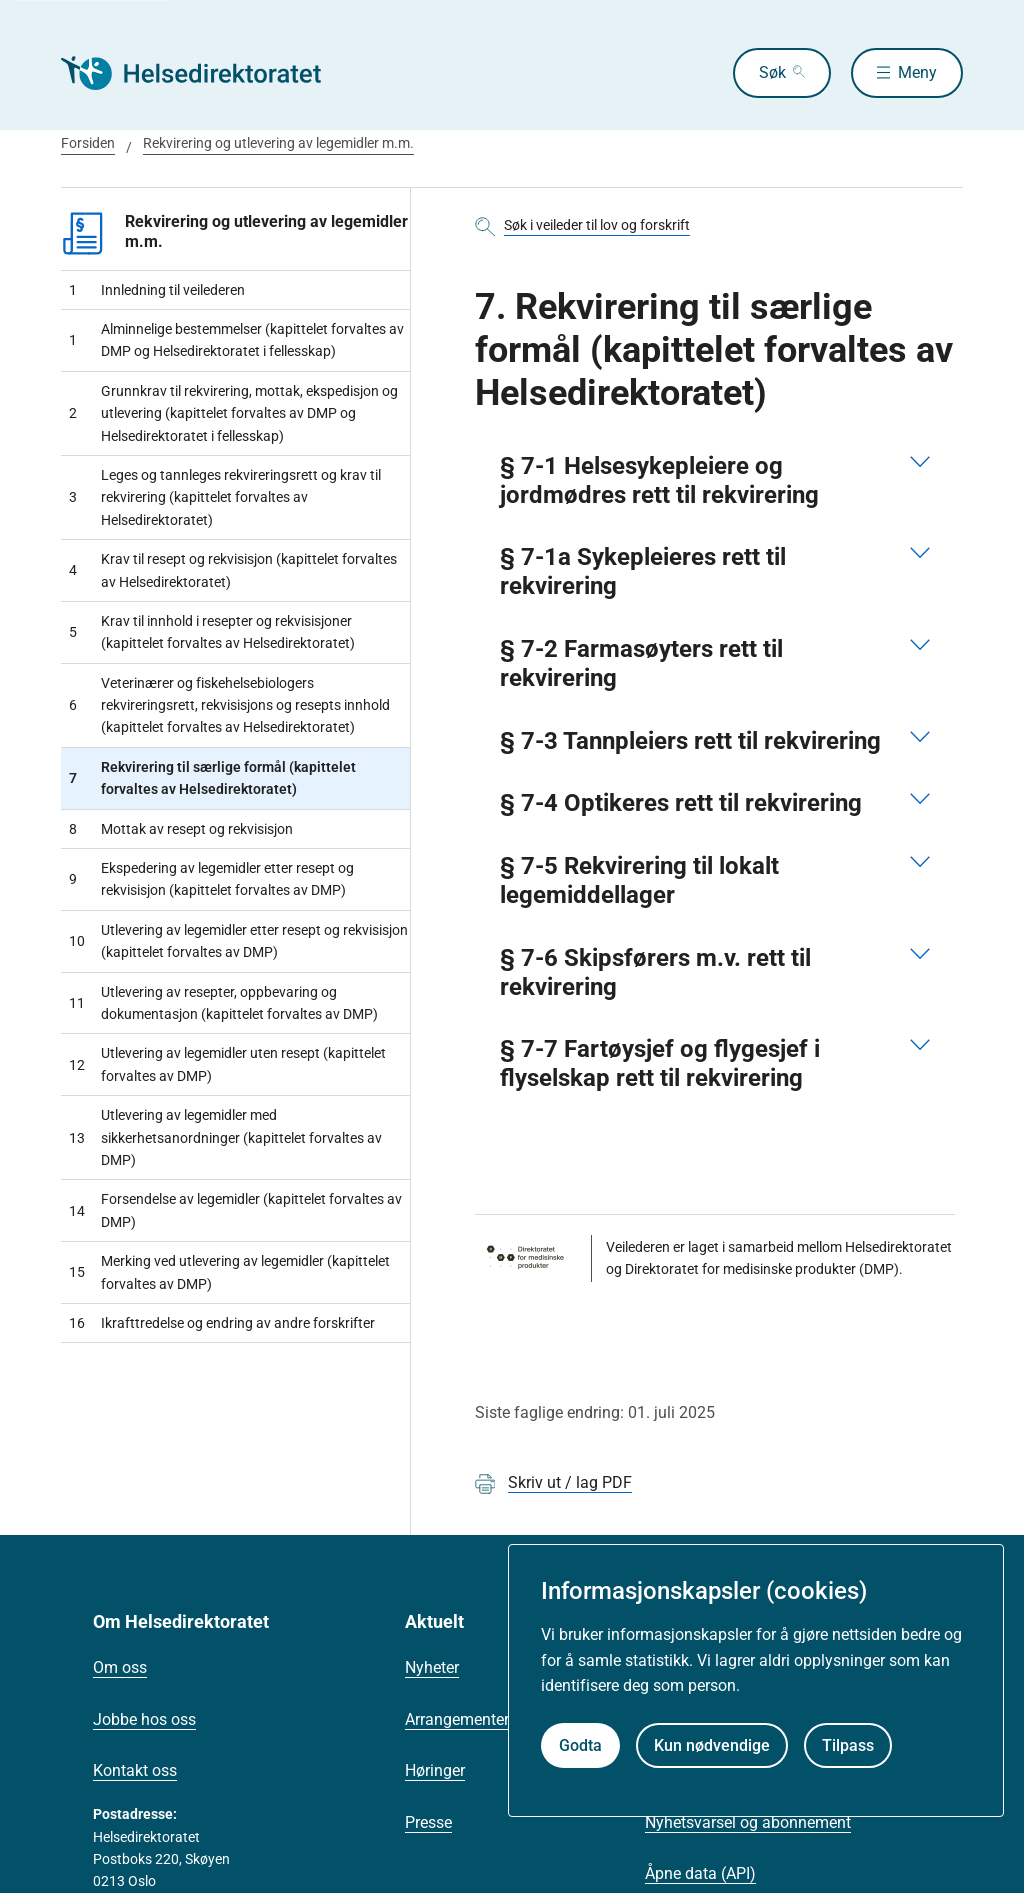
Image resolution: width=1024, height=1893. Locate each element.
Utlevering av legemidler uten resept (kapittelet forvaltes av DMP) (227, 1064)
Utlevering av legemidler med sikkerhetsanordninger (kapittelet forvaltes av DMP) (225, 1137)
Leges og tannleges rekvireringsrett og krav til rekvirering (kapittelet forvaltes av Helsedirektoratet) (225, 497)
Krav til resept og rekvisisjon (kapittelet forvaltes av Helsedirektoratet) (233, 570)
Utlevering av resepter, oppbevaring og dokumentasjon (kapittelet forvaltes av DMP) (223, 1003)
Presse (428, 1822)
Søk (772, 72)
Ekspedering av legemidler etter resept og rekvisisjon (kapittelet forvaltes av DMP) (211, 879)
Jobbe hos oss (144, 1719)
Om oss (120, 1667)
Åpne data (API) (700, 1873)
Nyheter (432, 1667)
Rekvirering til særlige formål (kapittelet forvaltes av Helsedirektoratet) (212, 778)
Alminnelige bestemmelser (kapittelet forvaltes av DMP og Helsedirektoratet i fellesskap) (236, 340)
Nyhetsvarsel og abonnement (748, 1822)
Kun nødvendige (712, 1745)
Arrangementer (457, 1719)
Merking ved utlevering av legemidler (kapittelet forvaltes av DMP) (229, 1272)
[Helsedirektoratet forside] (205, 73)
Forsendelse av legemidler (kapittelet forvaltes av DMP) (235, 1210)
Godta (580, 1745)
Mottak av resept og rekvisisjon (181, 829)
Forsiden (88, 143)
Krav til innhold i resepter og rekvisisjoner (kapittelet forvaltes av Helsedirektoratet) (212, 632)
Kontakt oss (135, 1770)
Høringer (435, 1770)
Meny (917, 72)
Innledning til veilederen (157, 290)
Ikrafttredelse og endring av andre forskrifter (222, 1323)
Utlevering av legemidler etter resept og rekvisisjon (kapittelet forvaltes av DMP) (238, 941)
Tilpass (848, 1745)
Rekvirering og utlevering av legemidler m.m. (278, 143)
